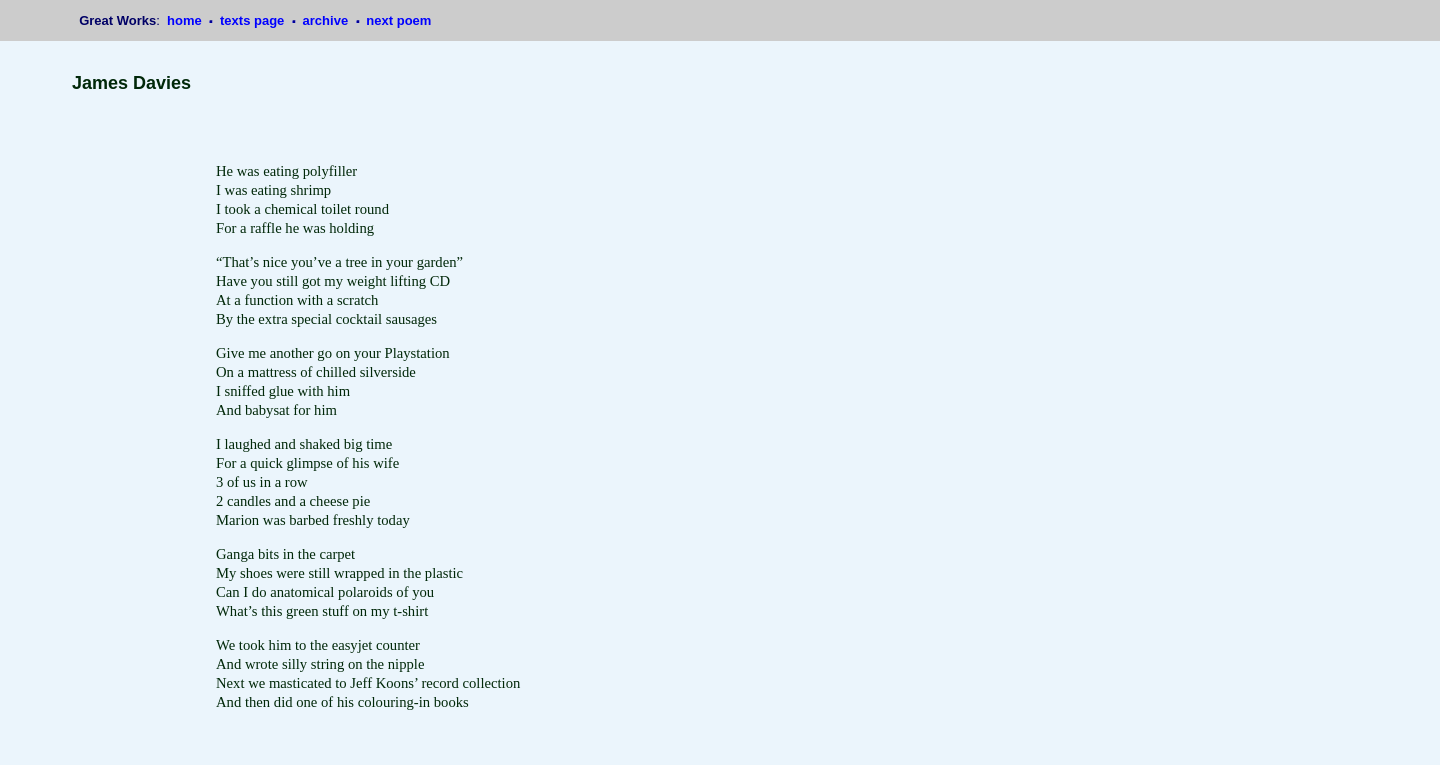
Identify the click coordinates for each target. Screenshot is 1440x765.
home (186, 20)
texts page (254, 20)
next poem (398, 20)
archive (327, 20)
